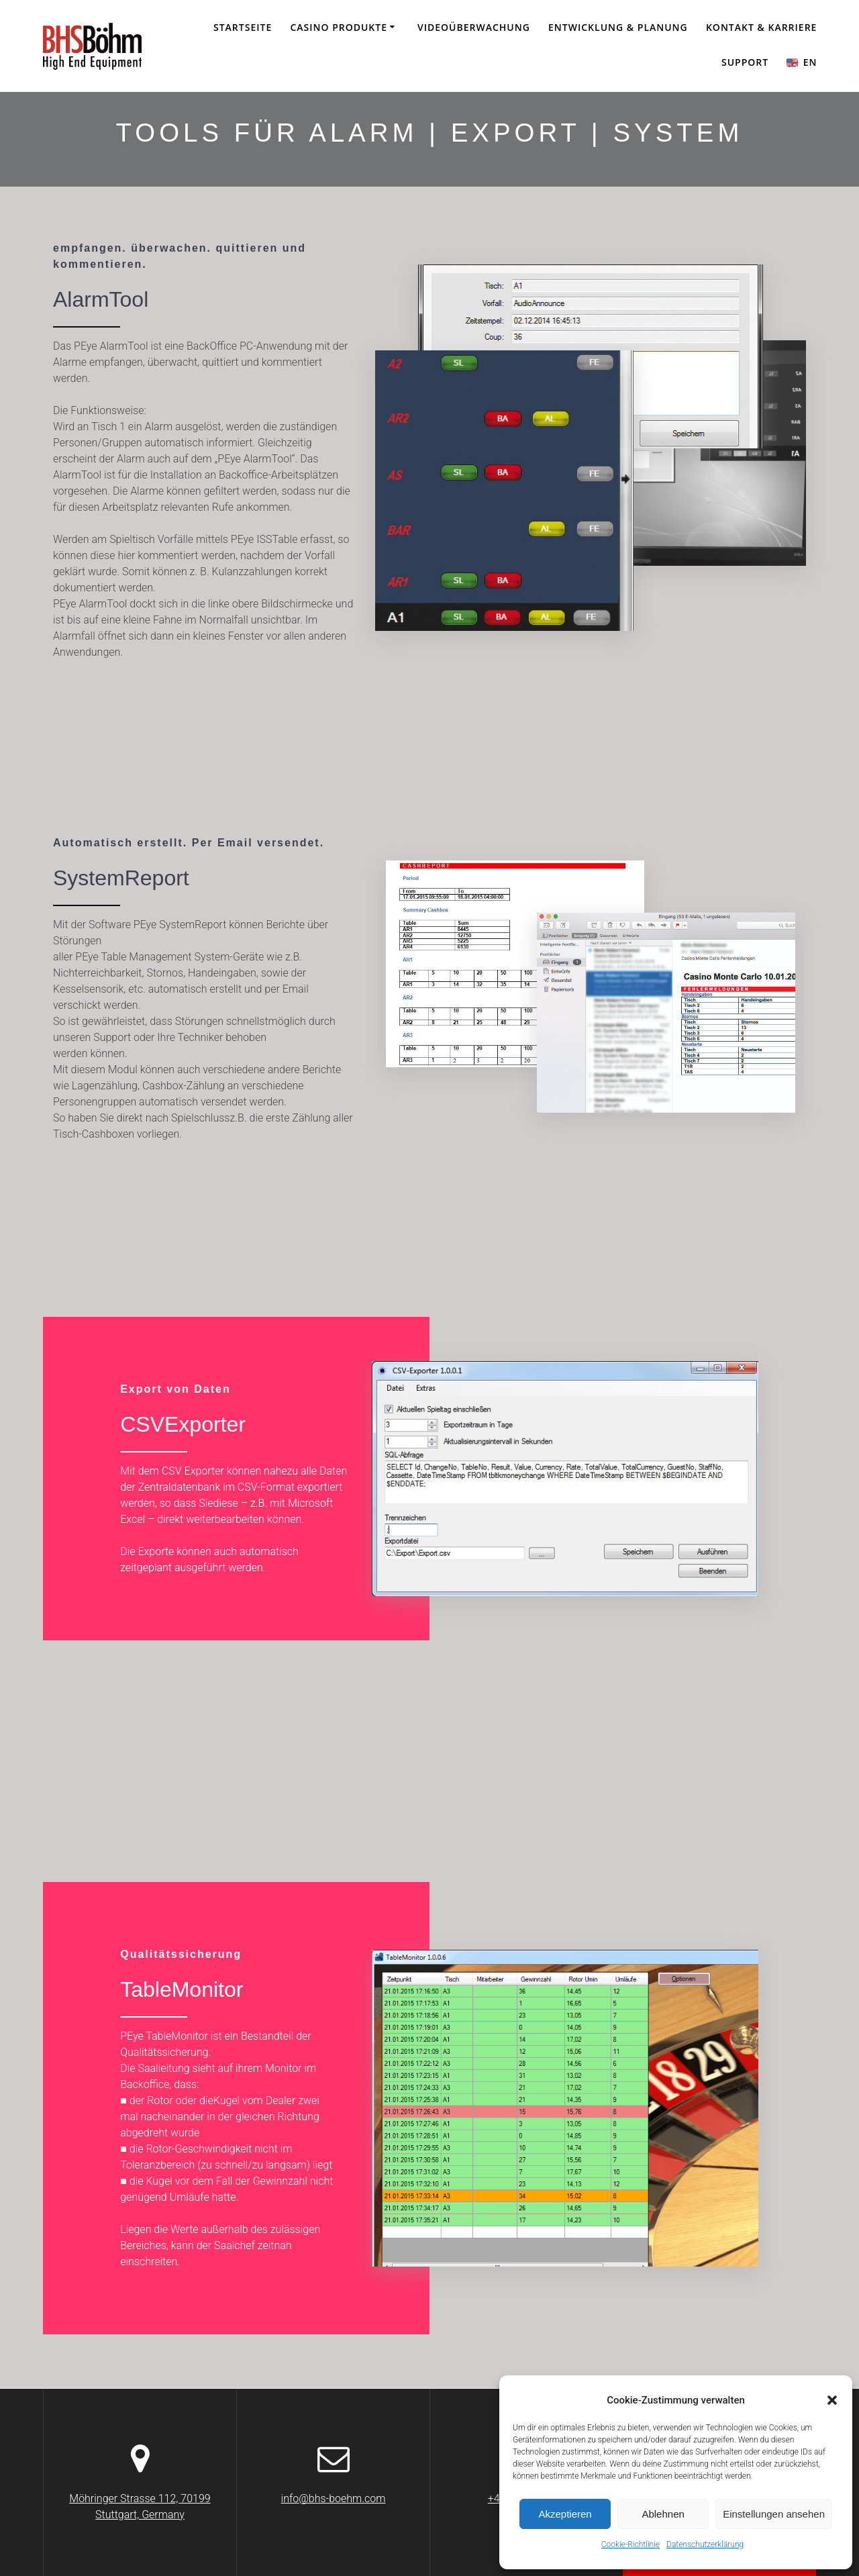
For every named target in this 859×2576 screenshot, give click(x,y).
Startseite (242, 27)
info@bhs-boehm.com (333, 2498)
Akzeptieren (564, 2514)
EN (802, 62)
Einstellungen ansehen (774, 2514)
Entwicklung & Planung (618, 27)
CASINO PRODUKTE (338, 27)
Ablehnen (663, 2514)
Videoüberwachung (473, 27)
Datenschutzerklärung (705, 2544)
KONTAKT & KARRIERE (761, 27)
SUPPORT (744, 62)
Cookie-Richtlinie (630, 2544)
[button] (832, 2400)
